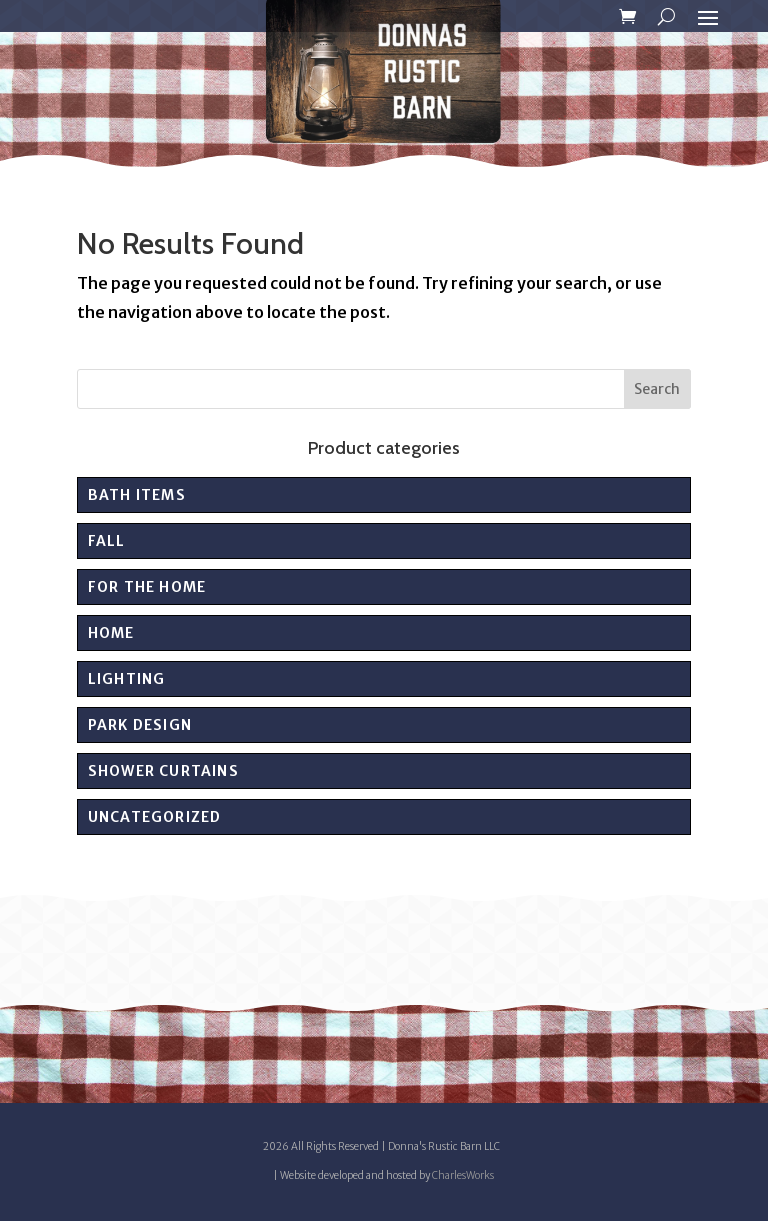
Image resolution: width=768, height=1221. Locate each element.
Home (111, 633)
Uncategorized (155, 817)
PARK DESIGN (140, 725)
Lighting (127, 679)
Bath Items (137, 495)
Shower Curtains (163, 771)
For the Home (147, 587)
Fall (107, 541)
